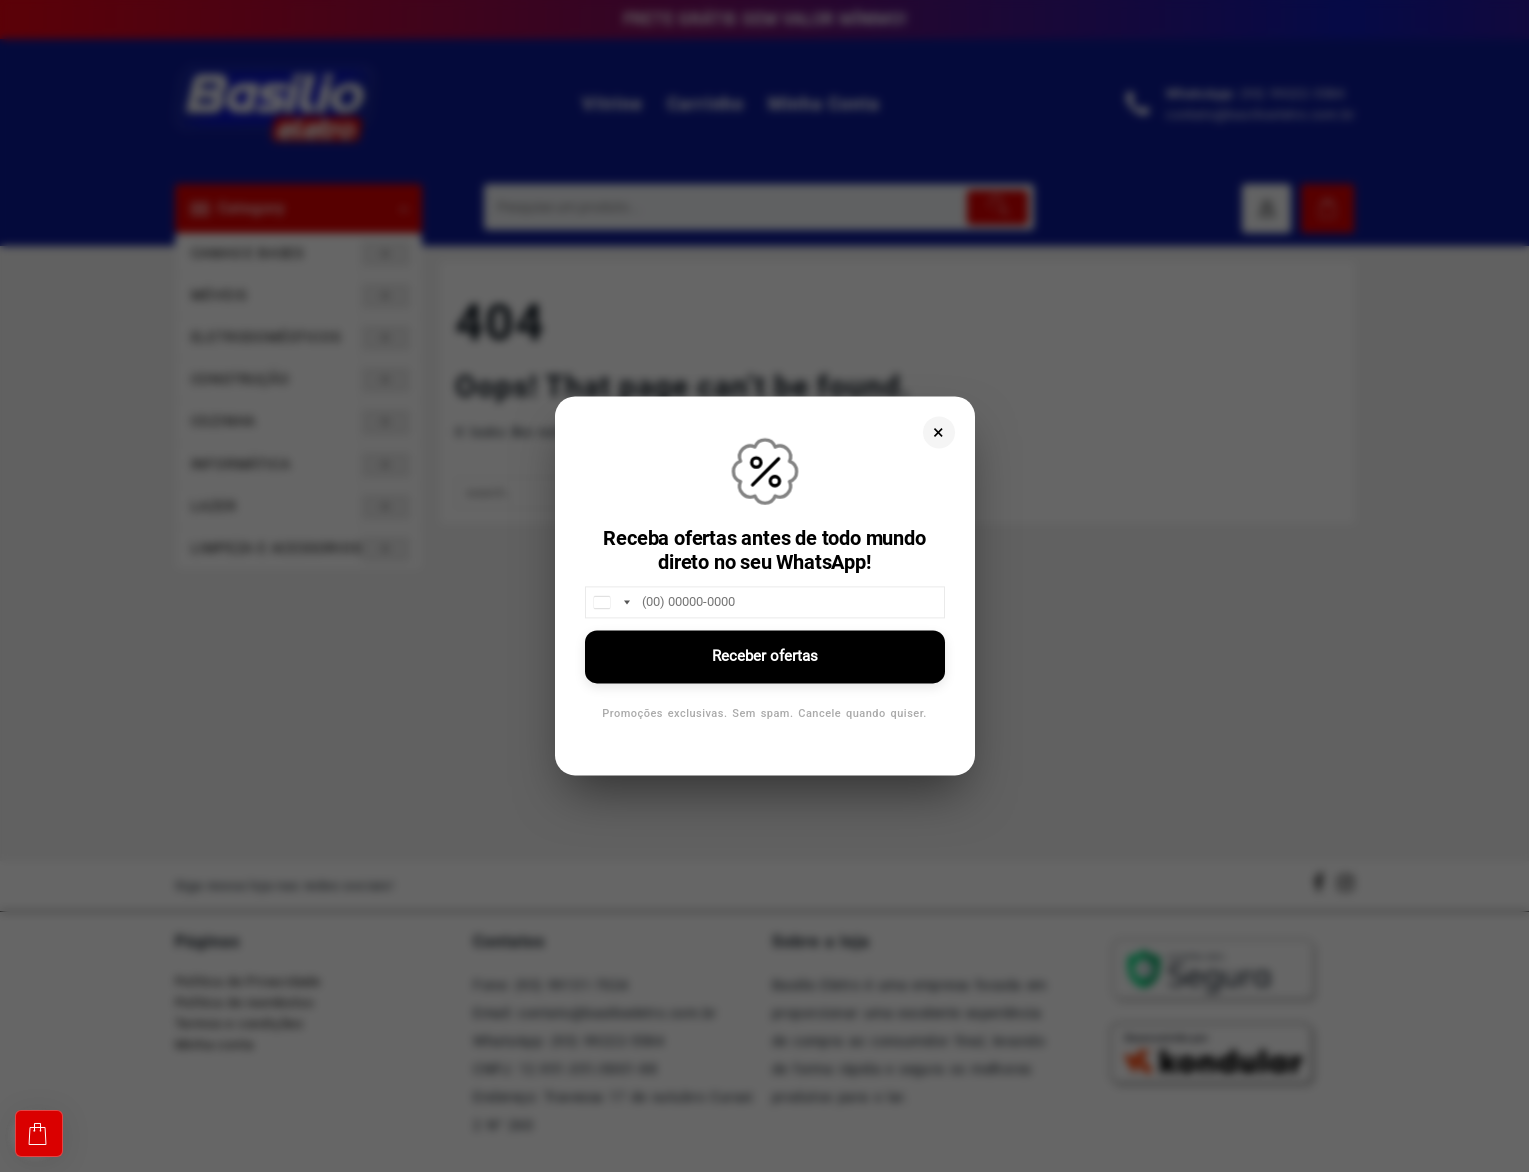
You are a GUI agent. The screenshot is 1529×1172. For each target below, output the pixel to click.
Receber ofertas (765, 656)
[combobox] (611, 602)
